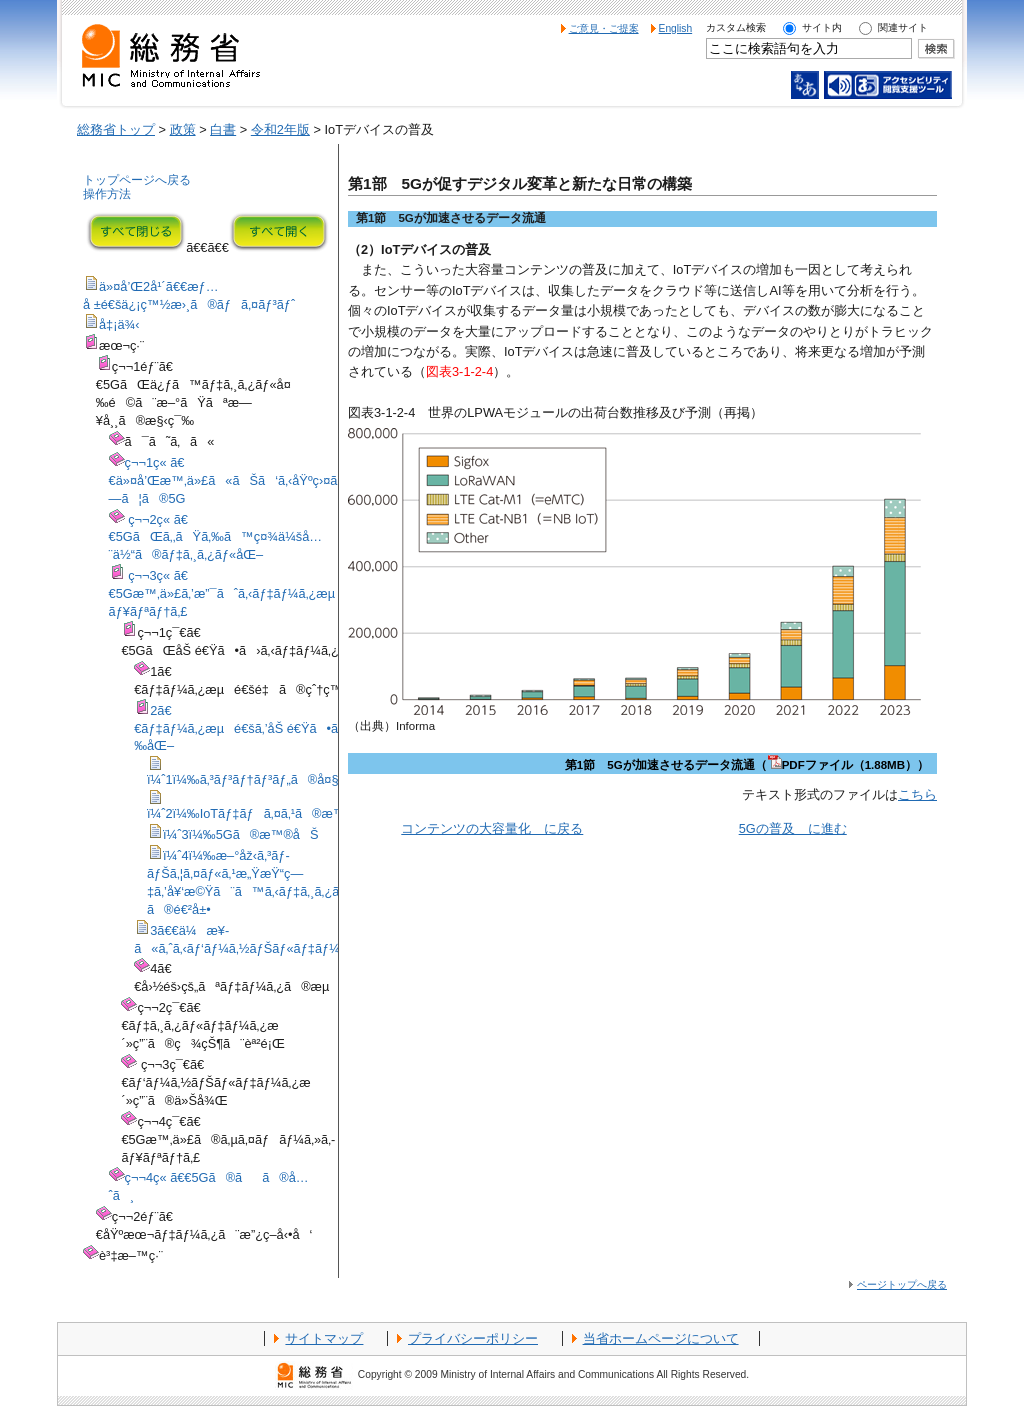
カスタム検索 (736, 27)
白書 (223, 129)
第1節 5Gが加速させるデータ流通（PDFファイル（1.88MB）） (747, 765)
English (676, 28)
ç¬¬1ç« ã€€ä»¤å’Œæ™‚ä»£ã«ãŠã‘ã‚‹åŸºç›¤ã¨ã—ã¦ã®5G (239, 480)
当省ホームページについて (661, 1338)
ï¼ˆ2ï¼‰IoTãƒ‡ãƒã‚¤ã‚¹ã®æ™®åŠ (264, 813)
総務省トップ (116, 129)
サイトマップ (324, 1338)
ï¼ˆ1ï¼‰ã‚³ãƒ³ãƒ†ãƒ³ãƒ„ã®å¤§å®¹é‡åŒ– (279, 779)
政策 (183, 129)
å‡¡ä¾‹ (119, 324)
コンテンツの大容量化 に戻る (492, 828)
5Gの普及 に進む (793, 828)
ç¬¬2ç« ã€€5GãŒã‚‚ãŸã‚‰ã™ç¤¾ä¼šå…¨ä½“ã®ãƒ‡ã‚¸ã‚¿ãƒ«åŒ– (216, 537)
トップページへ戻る (137, 180)
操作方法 (107, 194)
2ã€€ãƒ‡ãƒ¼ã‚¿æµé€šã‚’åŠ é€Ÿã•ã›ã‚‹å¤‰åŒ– (257, 728)
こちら (917, 794)
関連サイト (903, 27)
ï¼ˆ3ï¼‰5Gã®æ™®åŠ (241, 834)
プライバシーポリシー (473, 1338)
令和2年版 (280, 129)
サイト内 (822, 27)
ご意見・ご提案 (604, 28)
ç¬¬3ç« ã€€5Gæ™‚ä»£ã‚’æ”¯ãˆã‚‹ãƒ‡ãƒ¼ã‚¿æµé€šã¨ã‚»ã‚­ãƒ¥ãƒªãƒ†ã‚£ (264, 593)
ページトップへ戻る (902, 1284)
